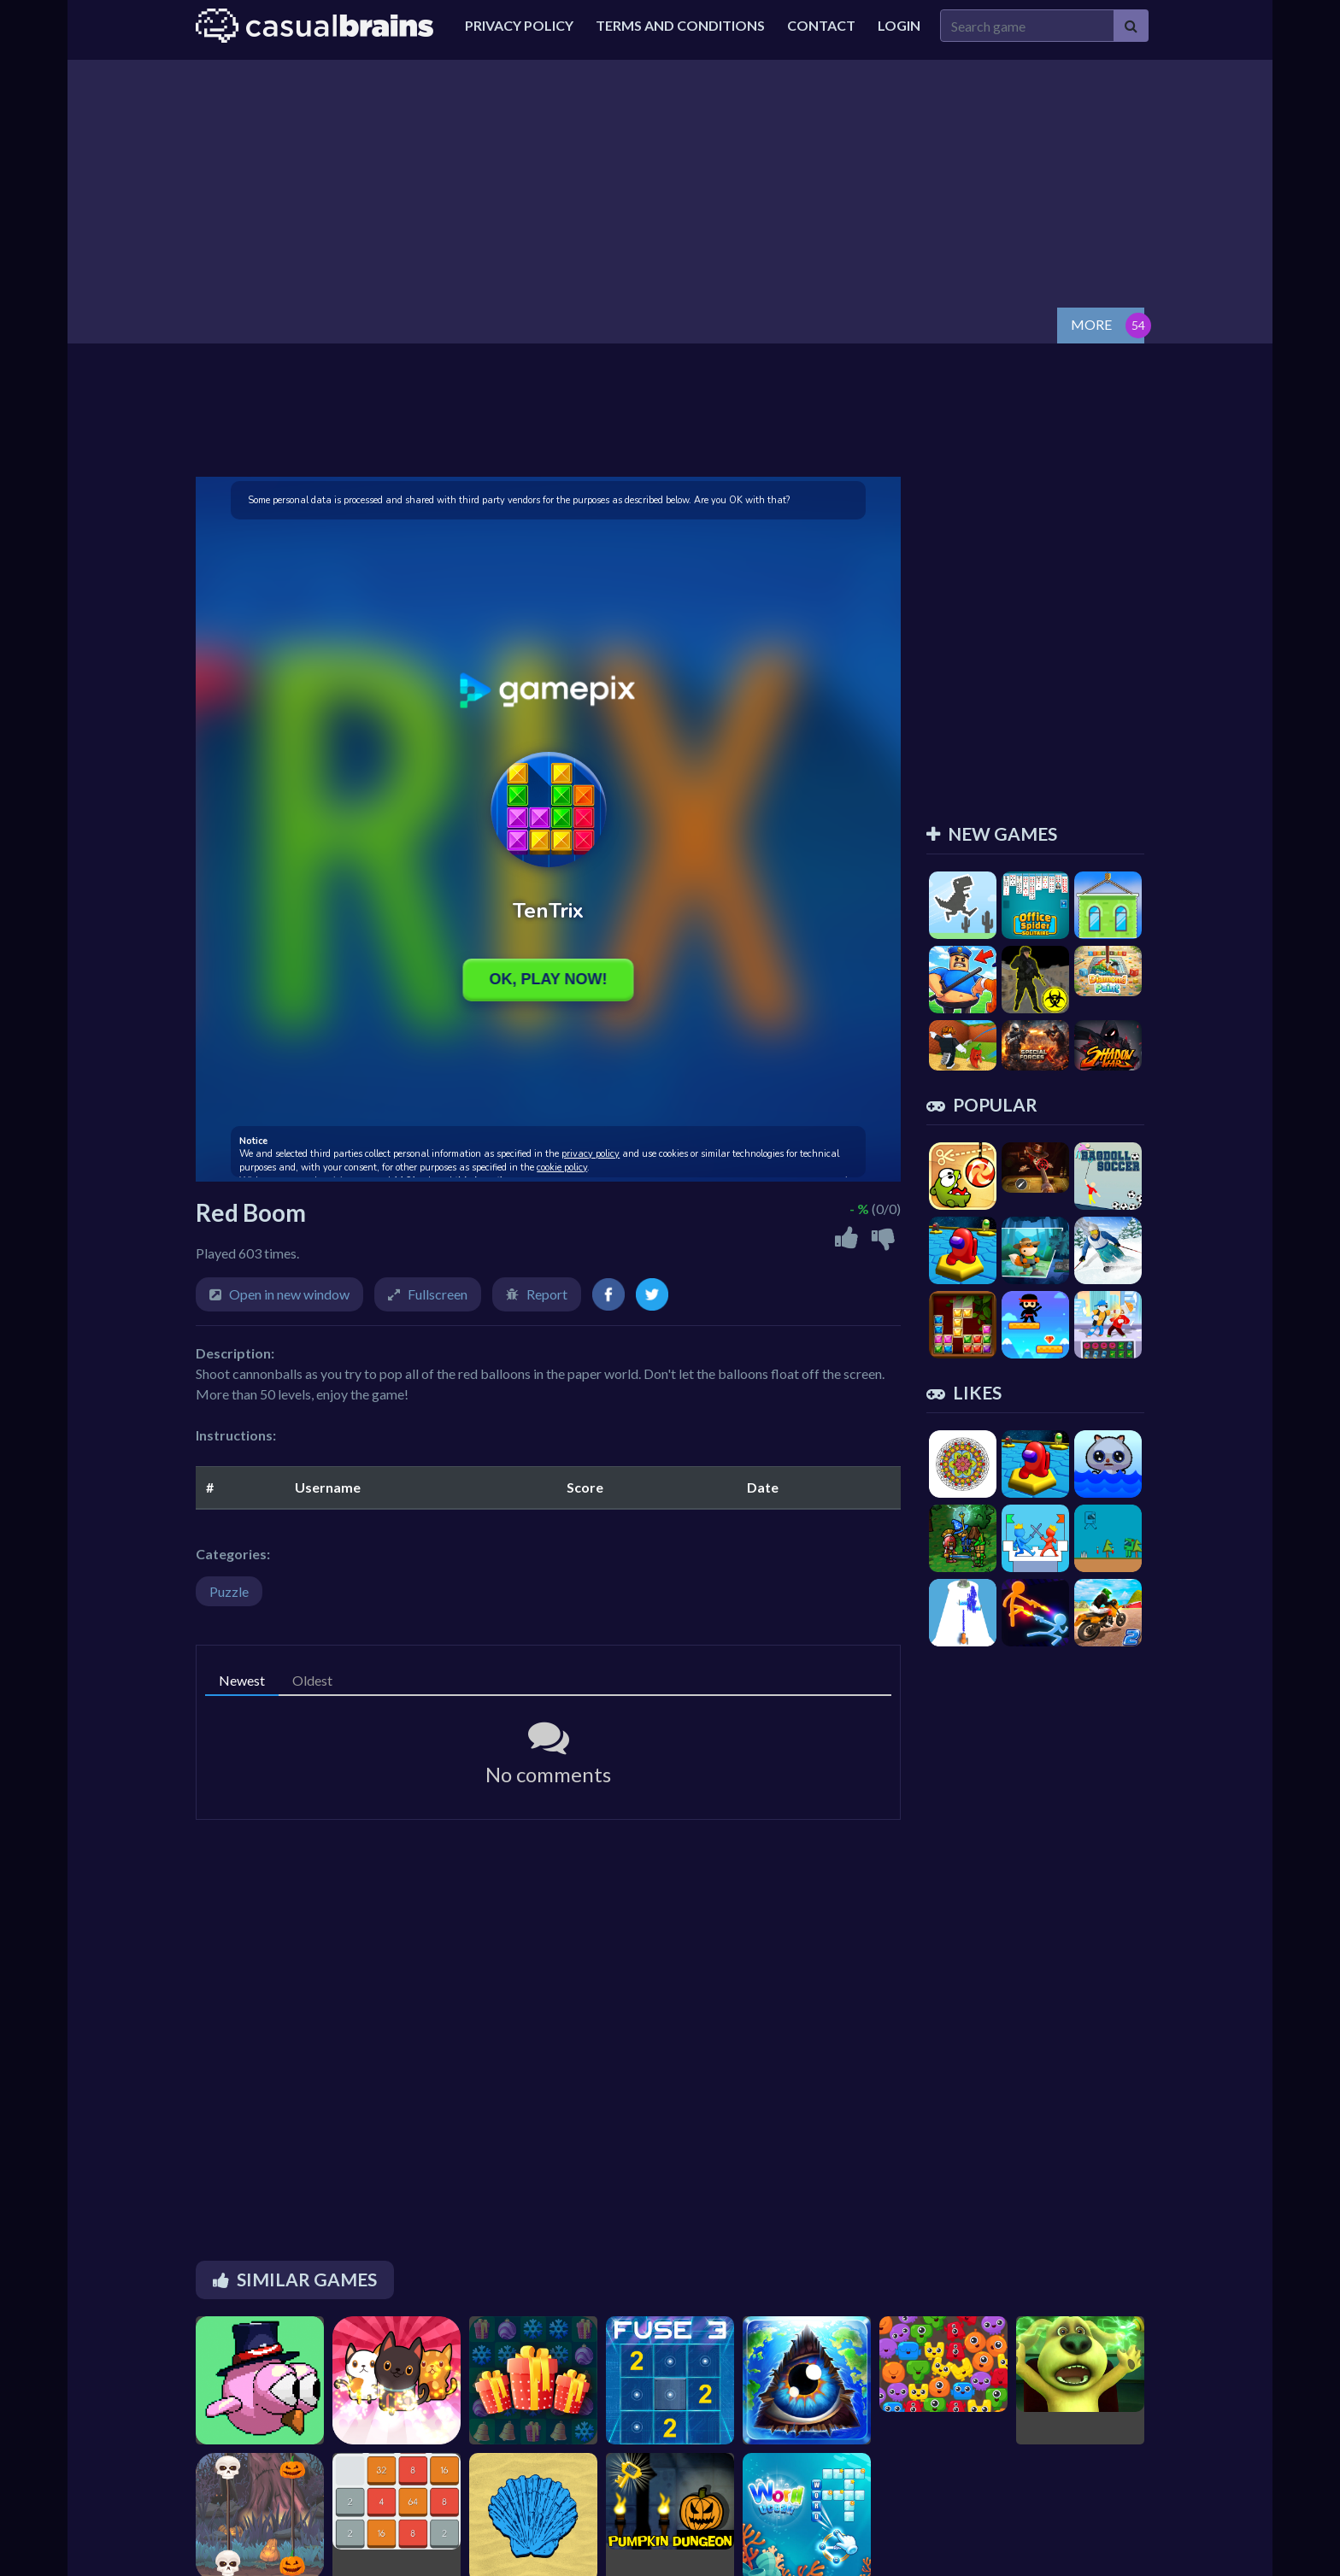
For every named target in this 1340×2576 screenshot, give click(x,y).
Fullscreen (437, 1294)
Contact (821, 25)
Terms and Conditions (680, 25)
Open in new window (289, 1294)
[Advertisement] (670, 179)
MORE (1091, 324)
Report (546, 1294)
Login (899, 25)
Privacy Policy (519, 25)
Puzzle (229, 1591)
